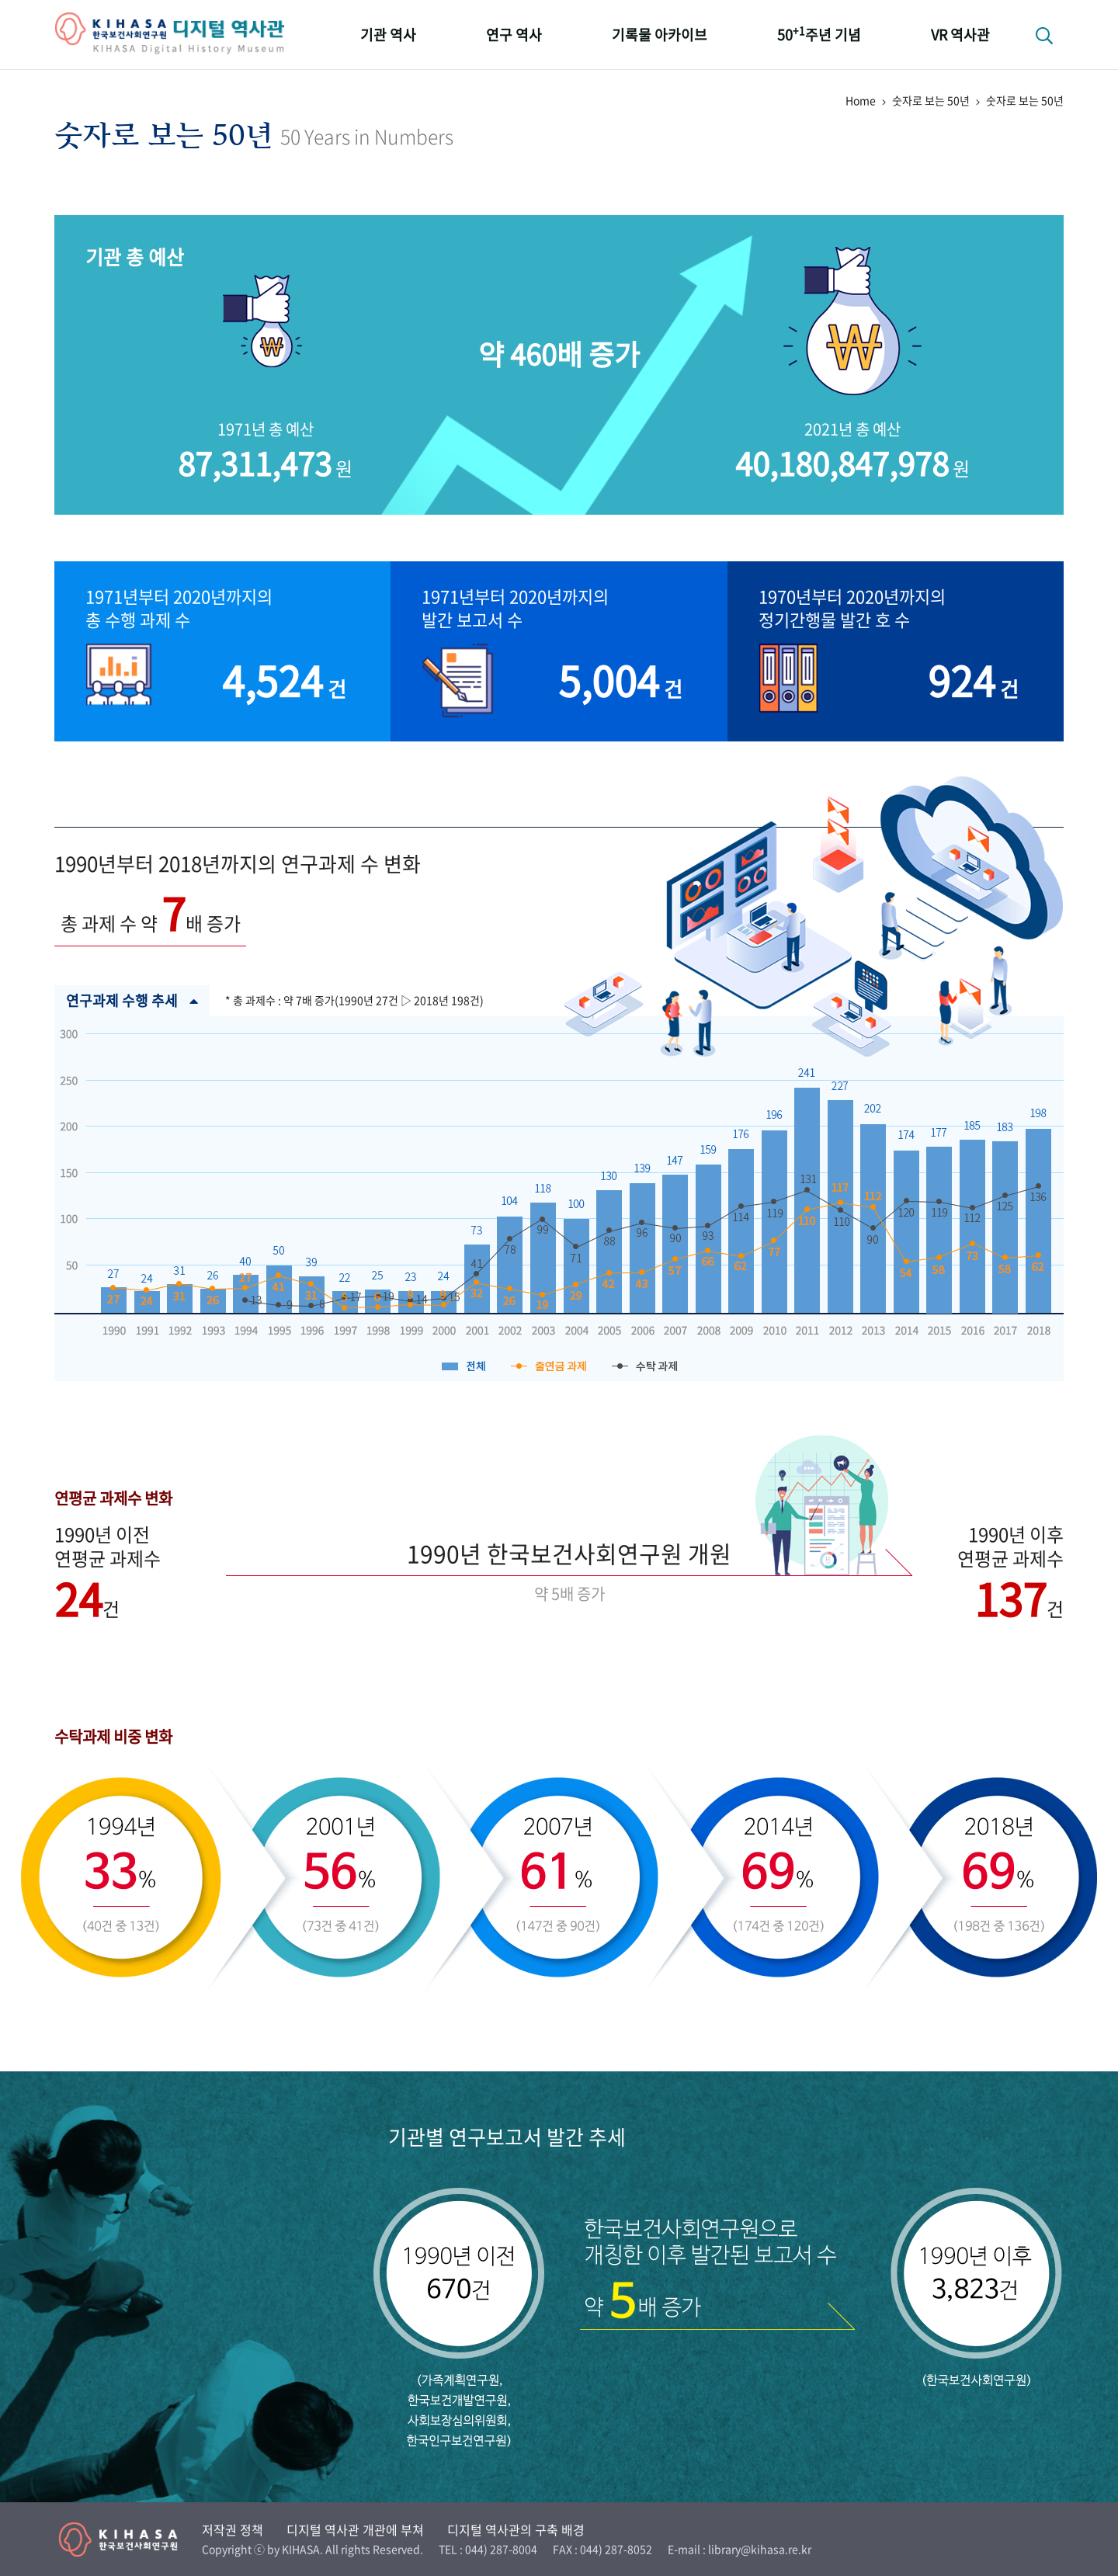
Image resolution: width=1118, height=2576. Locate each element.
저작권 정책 (232, 2529)
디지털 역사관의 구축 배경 (516, 2529)
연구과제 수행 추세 (132, 1000)
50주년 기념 (819, 34)
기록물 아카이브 (659, 34)
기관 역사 (388, 34)
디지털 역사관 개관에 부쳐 (355, 2529)
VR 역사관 (960, 34)
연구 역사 (514, 34)
